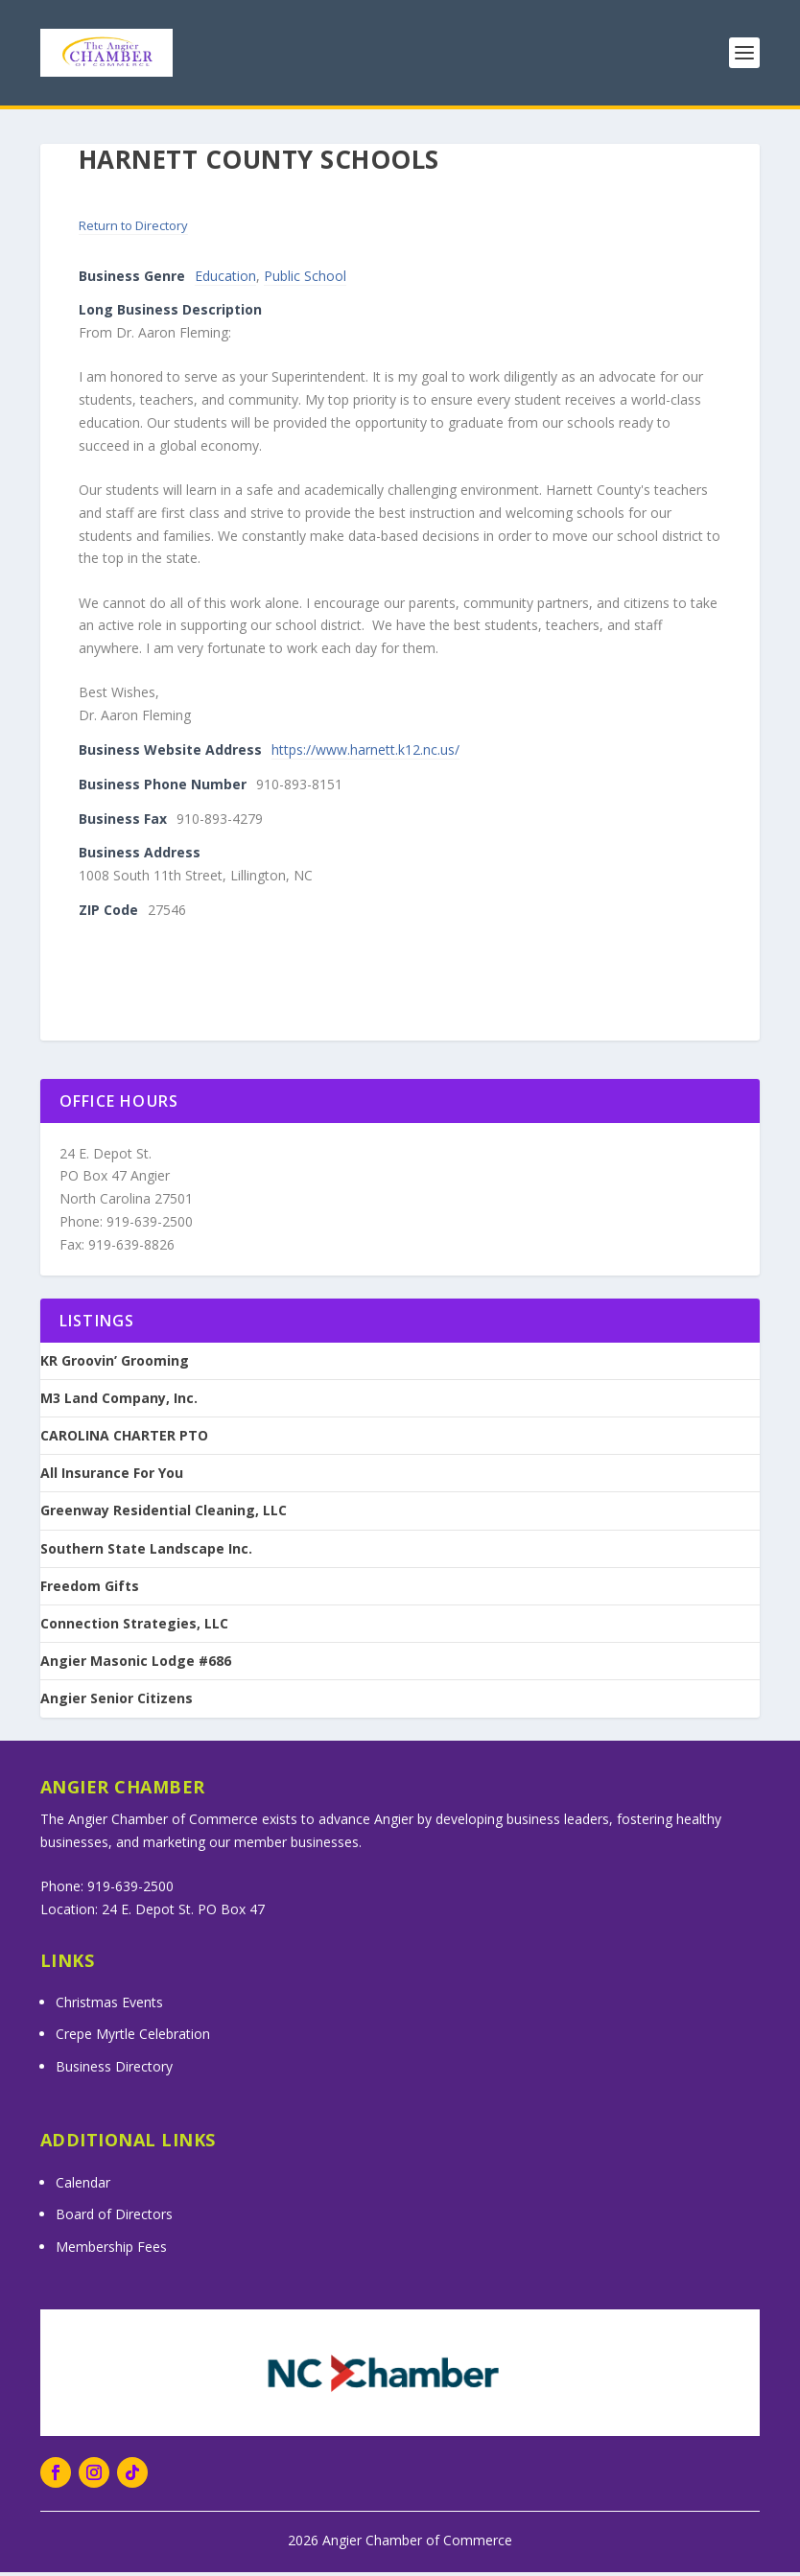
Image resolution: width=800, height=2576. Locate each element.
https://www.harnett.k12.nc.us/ (365, 753)
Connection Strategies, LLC (134, 1627)
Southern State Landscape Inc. (146, 1552)
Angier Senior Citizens (116, 1702)
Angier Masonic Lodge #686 (135, 1665)
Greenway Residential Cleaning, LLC (163, 1514)
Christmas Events (109, 2006)
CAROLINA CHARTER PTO (124, 1439)
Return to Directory (133, 229)
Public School (305, 279)
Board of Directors (114, 2218)
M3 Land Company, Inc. (119, 1402)
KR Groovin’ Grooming (114, 1364)
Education (225, 279)
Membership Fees (111, 2250)
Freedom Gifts (89, 1590)
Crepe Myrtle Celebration (133, 2037)
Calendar (83, 2186)
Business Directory (114, 2070)
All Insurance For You (111, 1477)
